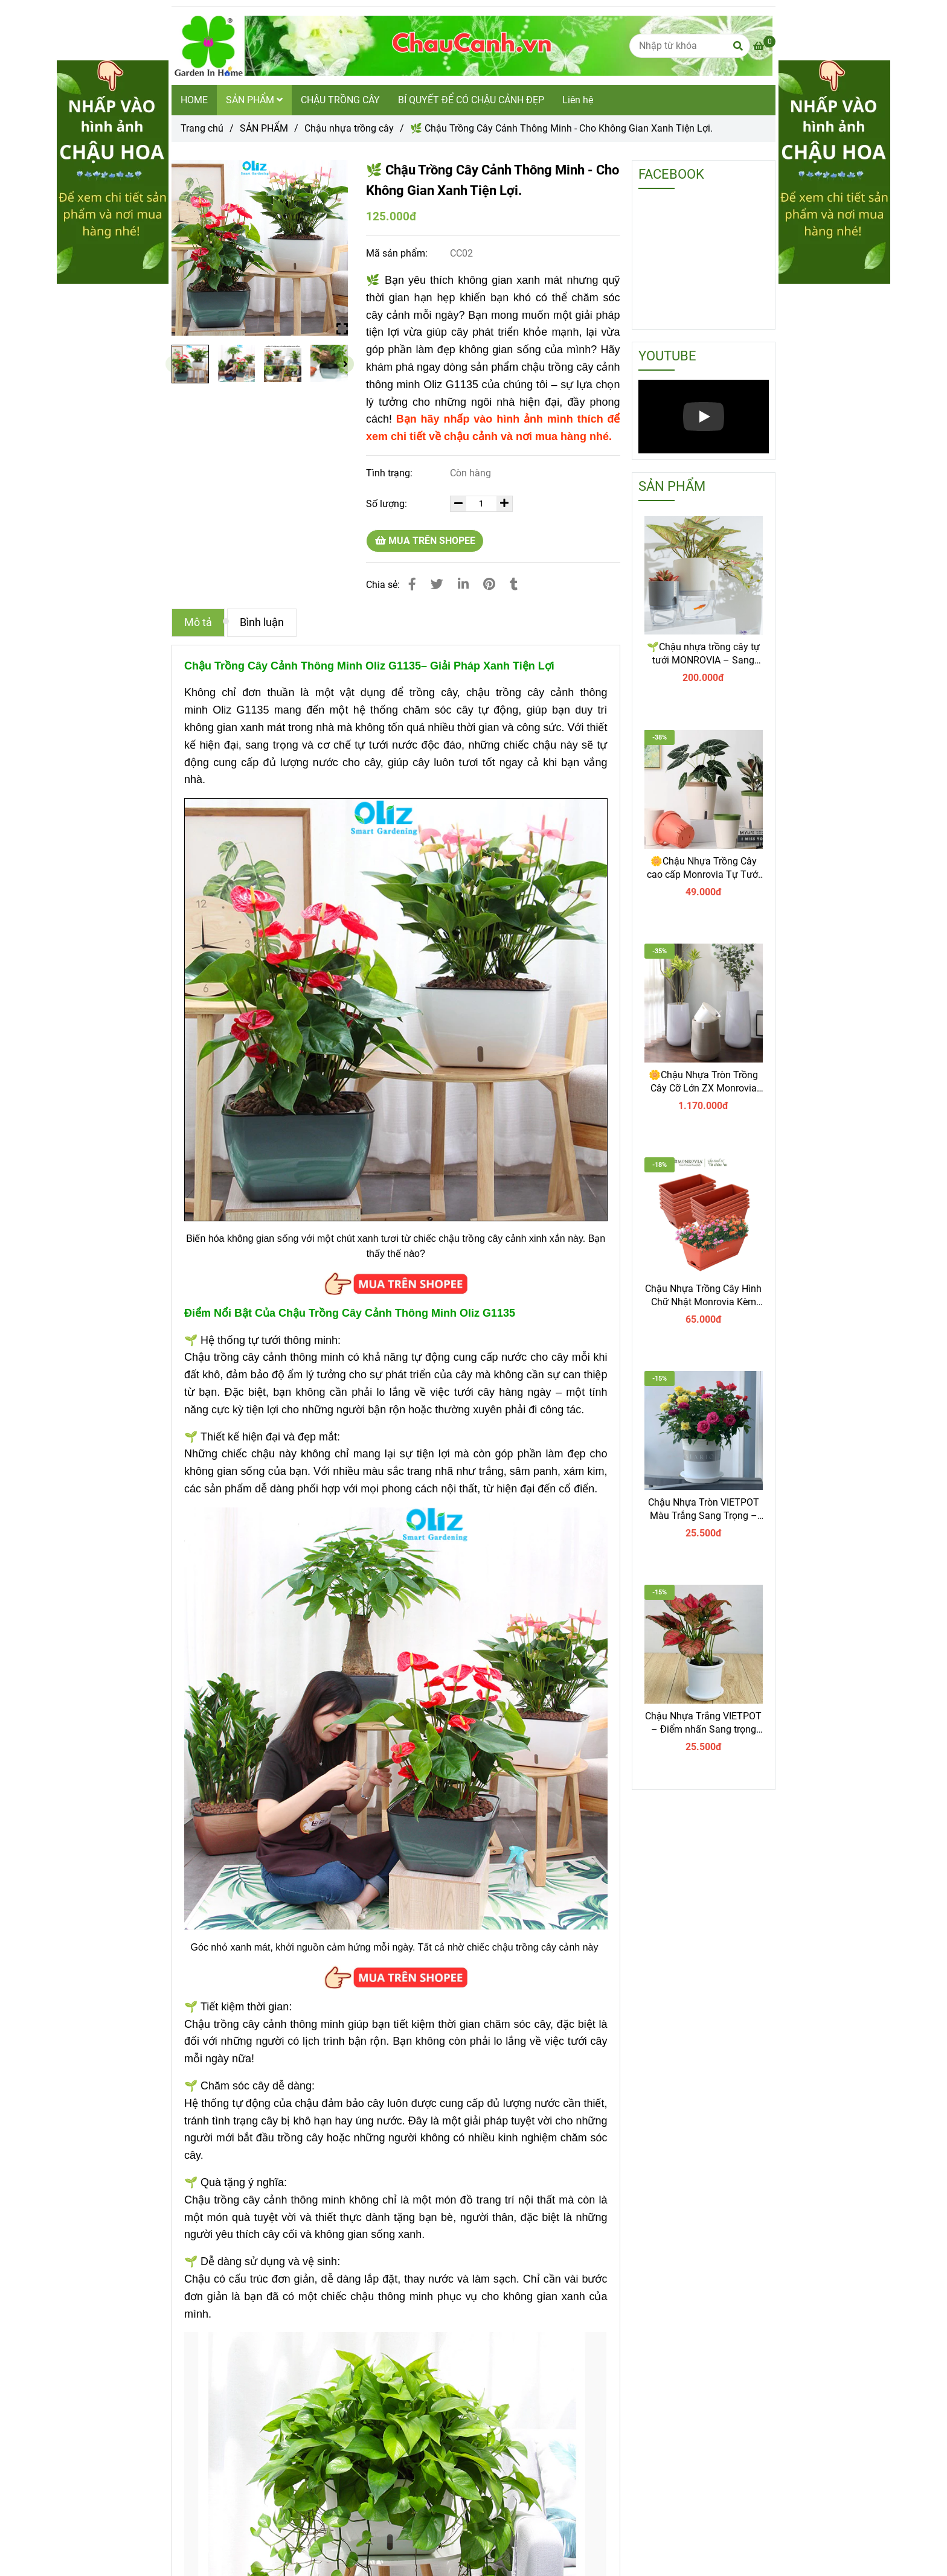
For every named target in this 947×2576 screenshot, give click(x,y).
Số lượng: (387, 504)
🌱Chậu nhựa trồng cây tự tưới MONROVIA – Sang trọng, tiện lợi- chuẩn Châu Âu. (703, 654)
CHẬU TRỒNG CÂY (340, 100)
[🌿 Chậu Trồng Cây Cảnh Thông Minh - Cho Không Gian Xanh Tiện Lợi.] (472, 46)
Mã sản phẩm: (398, 253)
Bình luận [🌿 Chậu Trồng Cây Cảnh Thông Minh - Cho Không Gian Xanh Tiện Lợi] (262, 622)
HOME (194, 100)
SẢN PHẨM (254, 100)
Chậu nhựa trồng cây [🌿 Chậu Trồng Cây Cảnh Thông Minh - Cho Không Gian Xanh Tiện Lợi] (349, 128)
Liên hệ (577, 100)
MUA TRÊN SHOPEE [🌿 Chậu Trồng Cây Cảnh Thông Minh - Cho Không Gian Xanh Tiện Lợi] (425, 540)
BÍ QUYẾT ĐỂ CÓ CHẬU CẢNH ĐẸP (471, 100)
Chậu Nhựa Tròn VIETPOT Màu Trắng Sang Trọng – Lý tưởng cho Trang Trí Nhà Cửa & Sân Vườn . (704, 1510)
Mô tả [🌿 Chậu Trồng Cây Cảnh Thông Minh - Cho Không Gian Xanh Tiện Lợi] (198, 622)
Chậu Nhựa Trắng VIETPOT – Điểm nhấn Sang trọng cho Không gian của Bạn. (703, 1723)
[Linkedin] (463, 584)
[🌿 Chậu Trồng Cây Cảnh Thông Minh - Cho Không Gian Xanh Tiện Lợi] (764, 46)
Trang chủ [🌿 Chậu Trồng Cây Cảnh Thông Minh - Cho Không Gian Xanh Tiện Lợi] (202, 128)
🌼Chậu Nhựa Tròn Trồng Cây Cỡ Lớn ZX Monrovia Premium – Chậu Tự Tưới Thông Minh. (703, 1082)
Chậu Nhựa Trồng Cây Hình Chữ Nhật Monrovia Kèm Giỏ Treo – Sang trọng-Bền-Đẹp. (703, 1296)
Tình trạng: (390, 473)
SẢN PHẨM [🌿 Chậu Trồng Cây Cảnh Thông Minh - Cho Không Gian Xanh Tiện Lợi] (264, 128)
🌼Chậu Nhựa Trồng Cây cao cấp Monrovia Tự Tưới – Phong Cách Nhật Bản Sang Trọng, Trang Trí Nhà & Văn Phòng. (703, 868)
